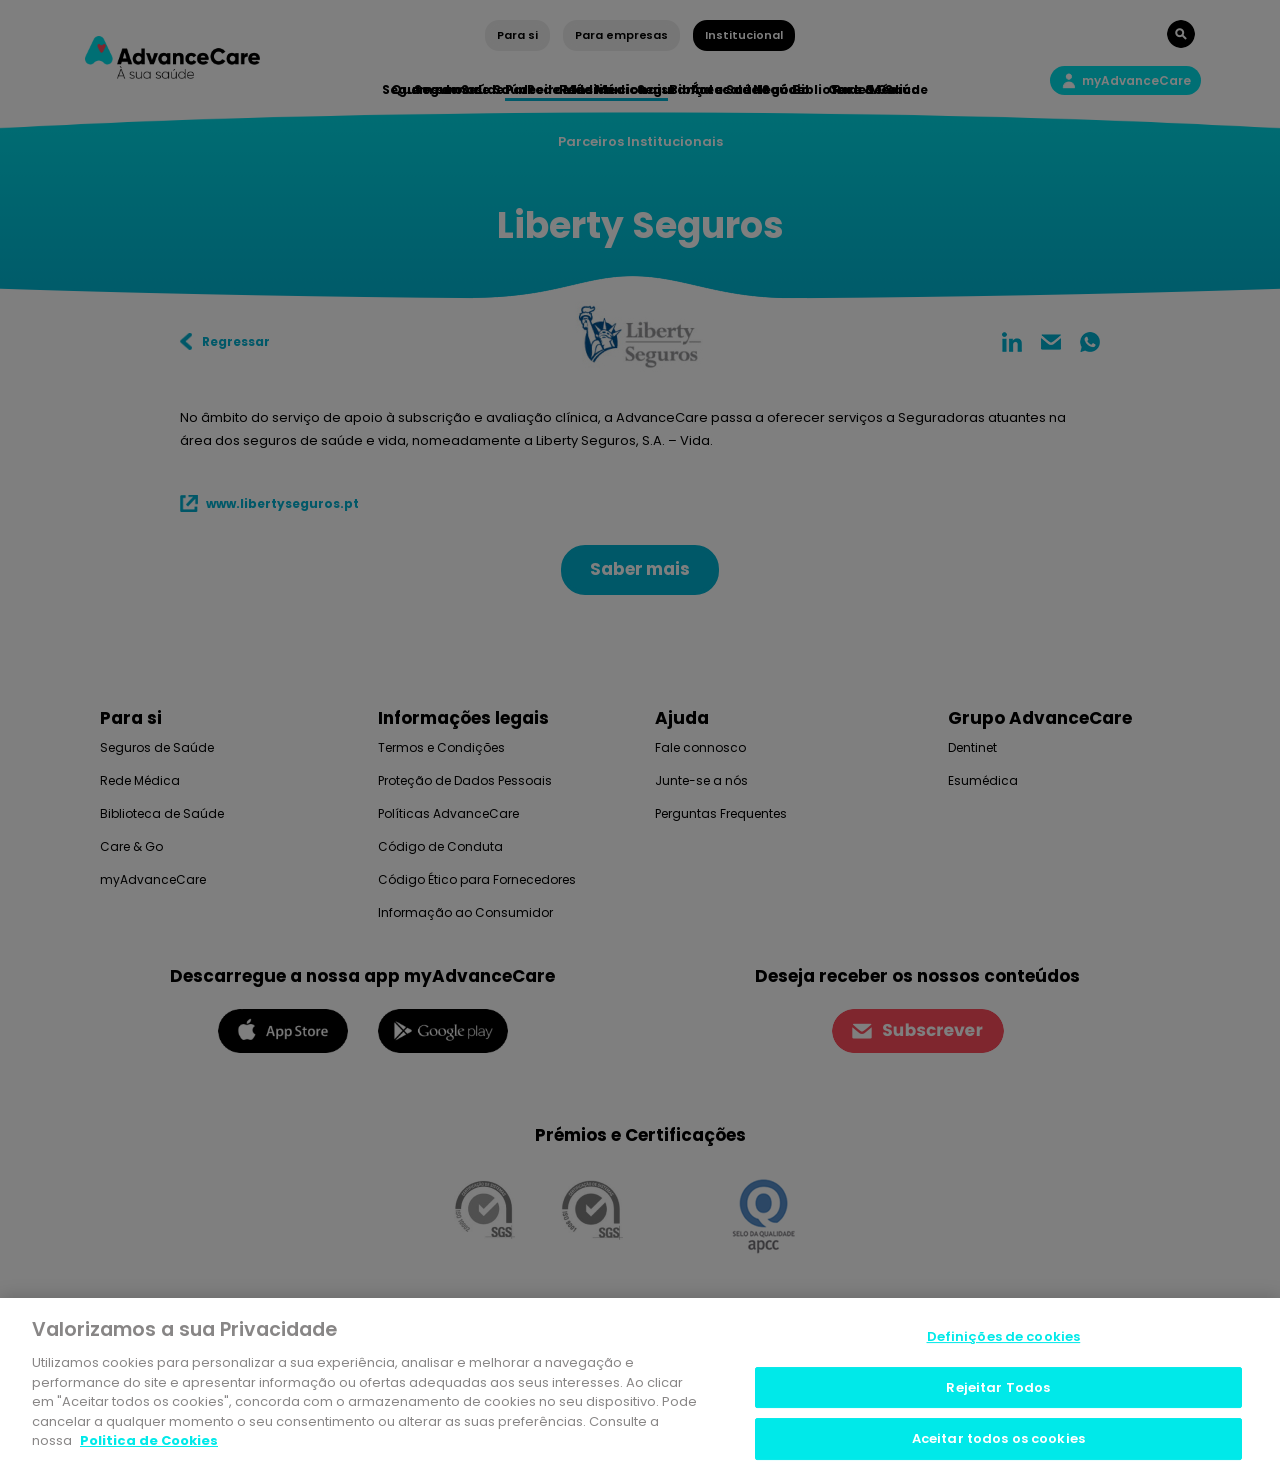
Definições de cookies (1004, 1339)
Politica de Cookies (149, 1443)
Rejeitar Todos (998, 1389)
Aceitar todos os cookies (998, 1441)
